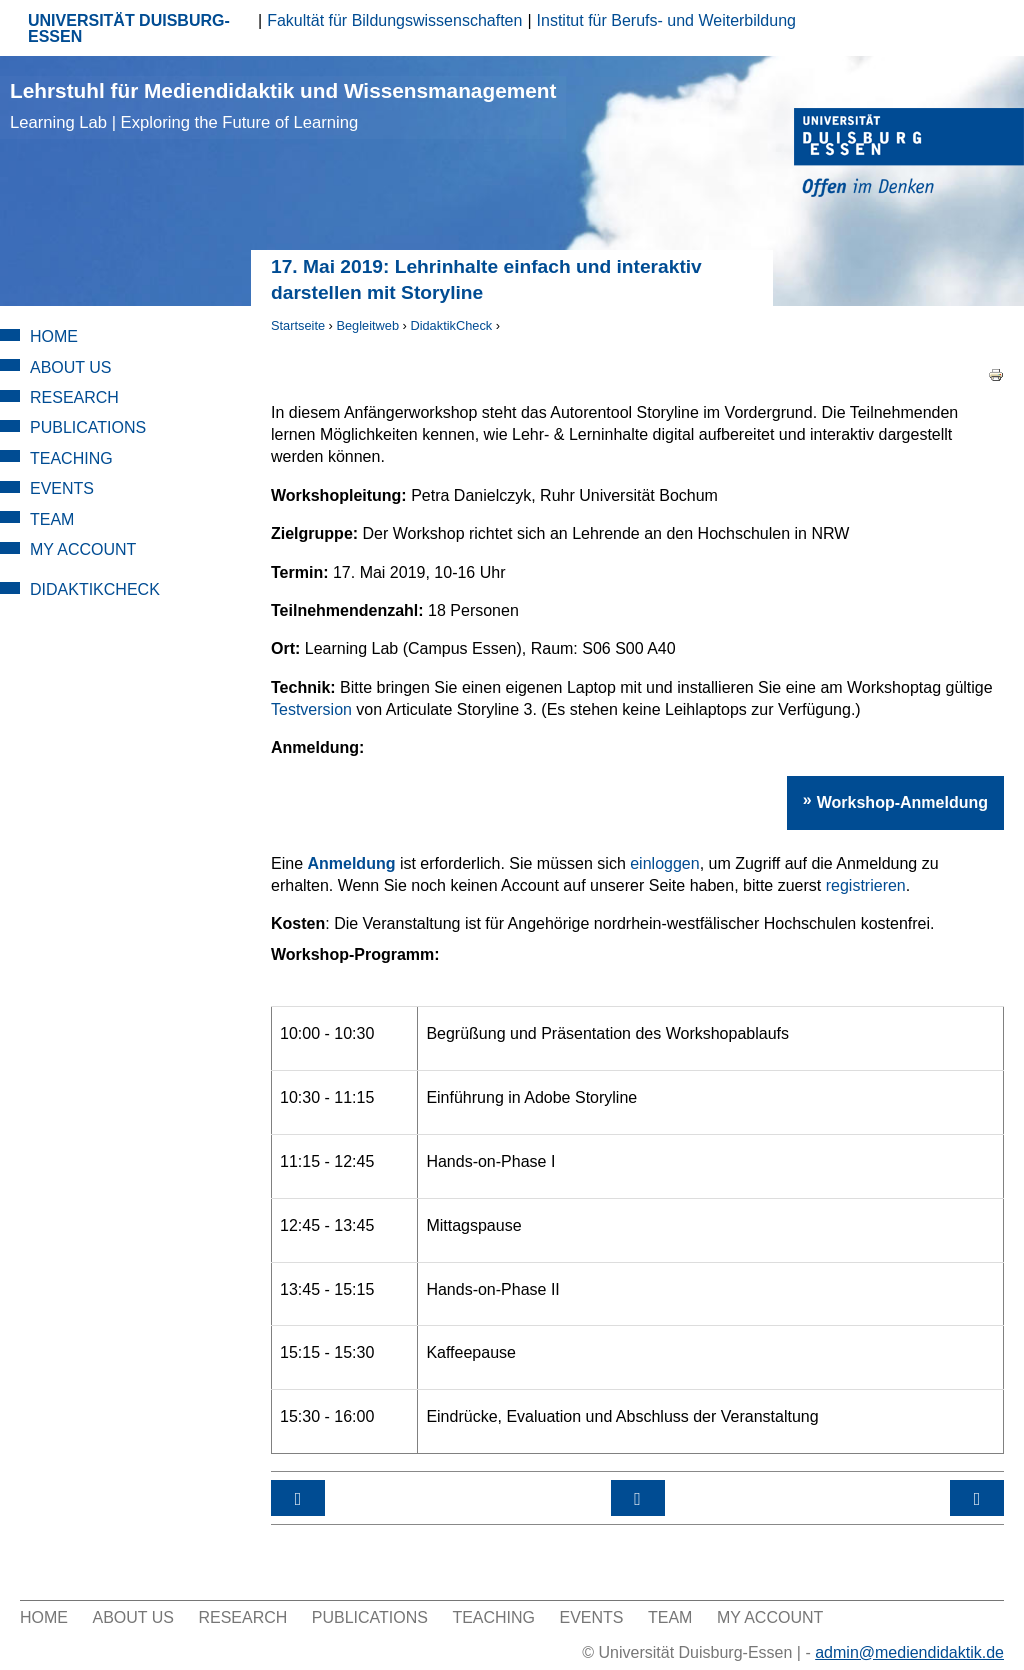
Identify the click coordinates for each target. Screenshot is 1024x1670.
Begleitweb (367, 325)
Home (54, 336)
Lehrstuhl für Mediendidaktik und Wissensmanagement (283, 105)
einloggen (664, 863)
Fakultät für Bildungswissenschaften (394, 20)
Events (62, 488)
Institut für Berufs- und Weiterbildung (666, 20)
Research (74, 397)
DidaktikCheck (451, 325)
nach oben (638, 1498)
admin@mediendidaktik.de (909, 1652)
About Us (71, 367)
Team (52, 519)
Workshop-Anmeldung (902, 802)
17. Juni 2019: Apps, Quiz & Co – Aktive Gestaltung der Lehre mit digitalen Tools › (977, 1498)
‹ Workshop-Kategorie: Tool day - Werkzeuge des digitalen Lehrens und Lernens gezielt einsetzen (298, 1498)
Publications (88, 427)
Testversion (311, 709)
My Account (83, 549)
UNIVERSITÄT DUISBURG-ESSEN (129, 28)
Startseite (298, 325)
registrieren (866, 885)
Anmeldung (351, 863)
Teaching (71, 458)
